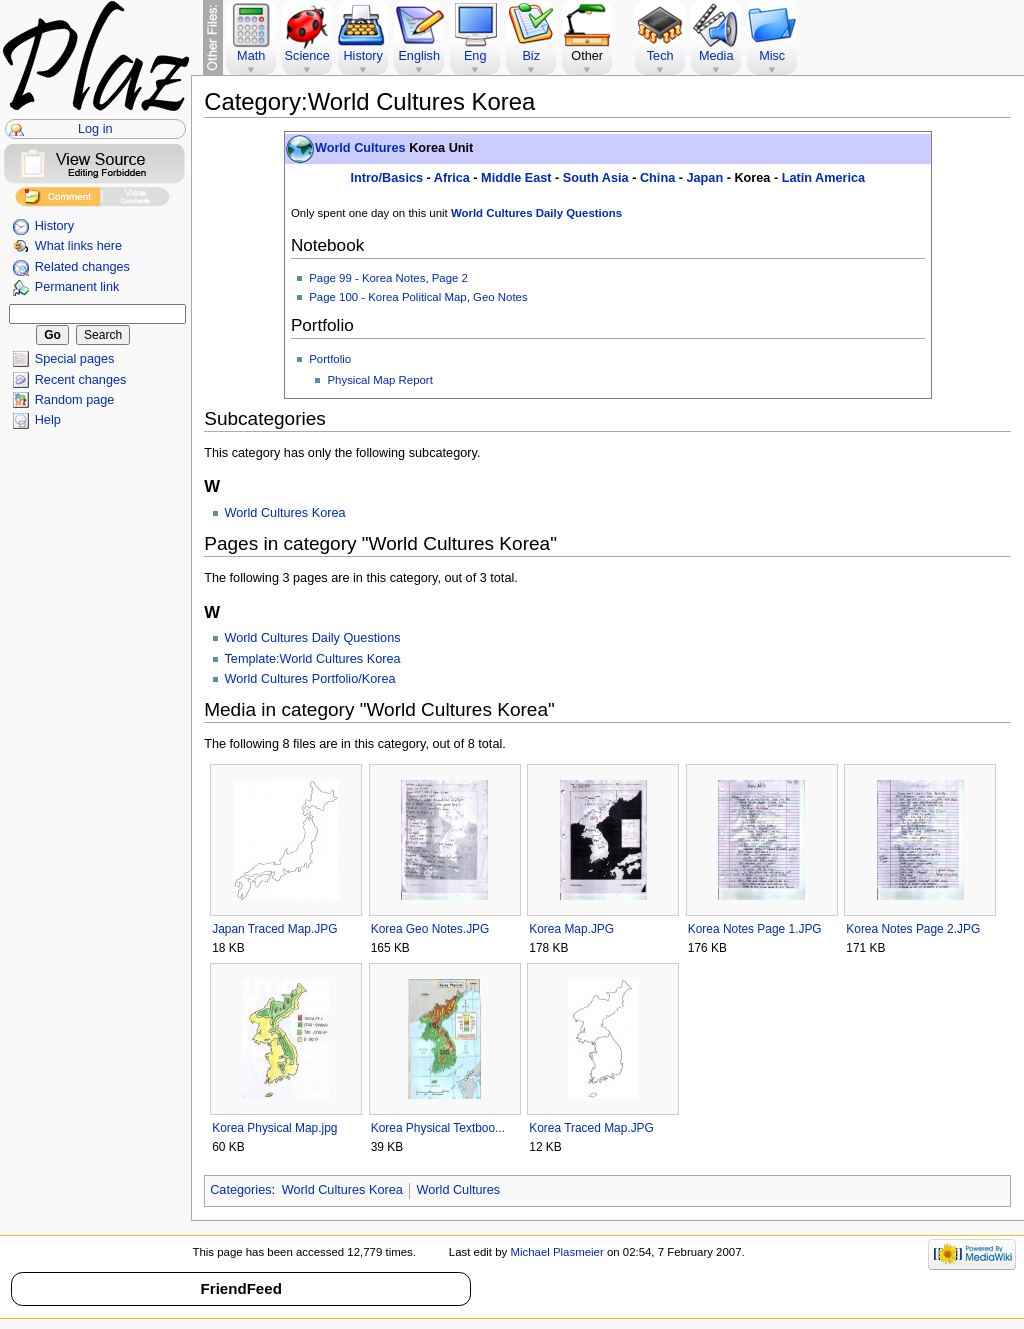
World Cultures (360, 148)
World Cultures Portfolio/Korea (310, 679)
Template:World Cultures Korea (313, 659)
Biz (531, 56)
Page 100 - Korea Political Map (387, 297)
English (419, 56)
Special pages (75, 359)
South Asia (596, 178)
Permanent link (77, 287)
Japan (704, 178)
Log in (95, 129)
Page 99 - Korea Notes (367, 278)
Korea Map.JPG (571, 929)
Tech (660, 56)
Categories (240, 1190)
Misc (772, 56)
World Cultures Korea (285, 513)
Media (716, 56)
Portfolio (330, 359)
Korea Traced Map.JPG (591, 1128)
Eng (475, 56)
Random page (75, 400)
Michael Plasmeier (556, 1252)
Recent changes (81, 380)
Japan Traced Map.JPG (274, 929)
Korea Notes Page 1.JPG (755, 929)
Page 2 (450, 278)
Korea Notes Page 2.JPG (913, 929)
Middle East (516, 178)
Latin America (823, 178)
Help (48, 420)
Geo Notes (500, 297)
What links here (78, 246)
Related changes (82, 267)
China (657, 178)
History (54, 226)
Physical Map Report (379, 380)
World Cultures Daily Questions (536, 213)
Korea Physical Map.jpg (274, 1128)
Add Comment (57, 199)
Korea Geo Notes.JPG (430, 929)
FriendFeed (241, 1288)
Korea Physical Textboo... (438, 1128)
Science (307, 56)
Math (251, 56)
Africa (452, 178)
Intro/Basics (386, 178)
